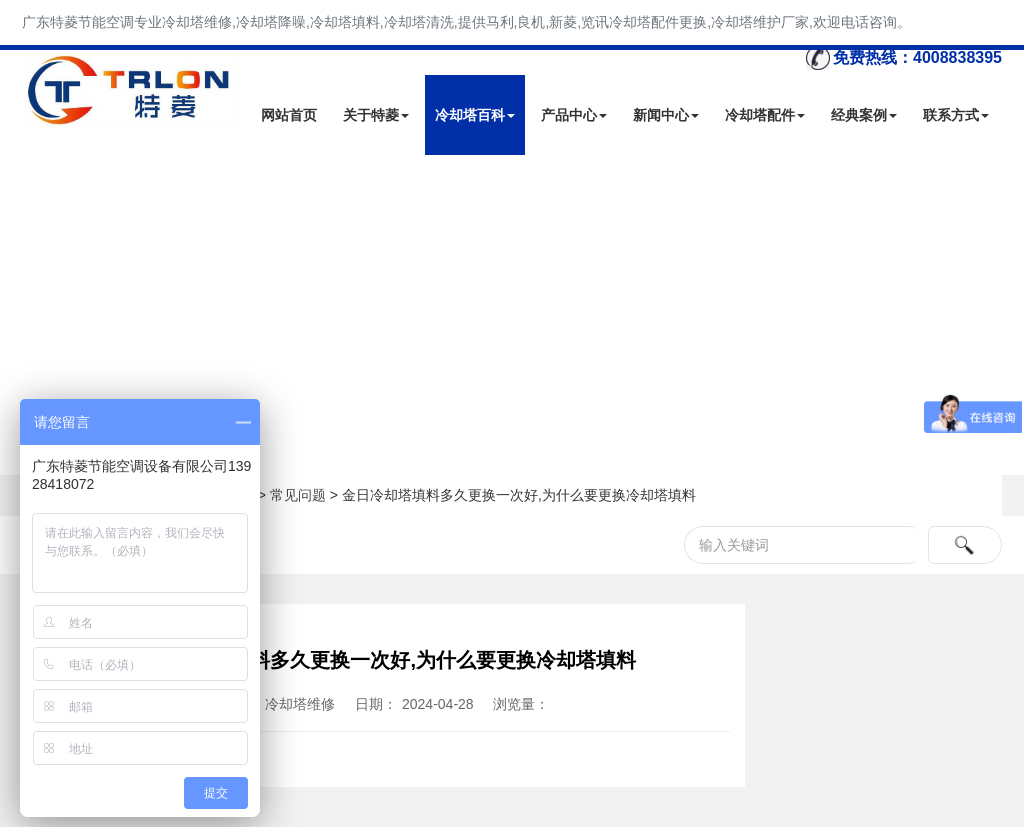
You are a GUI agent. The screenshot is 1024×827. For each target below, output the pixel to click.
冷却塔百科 (475, 115)
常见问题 (298, 495)
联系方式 (956, 115)
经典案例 (864, 115)
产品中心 (574, 115)
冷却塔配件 (765, 115)
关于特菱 (376, 115)
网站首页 (289, 115)
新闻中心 (666, 115)
